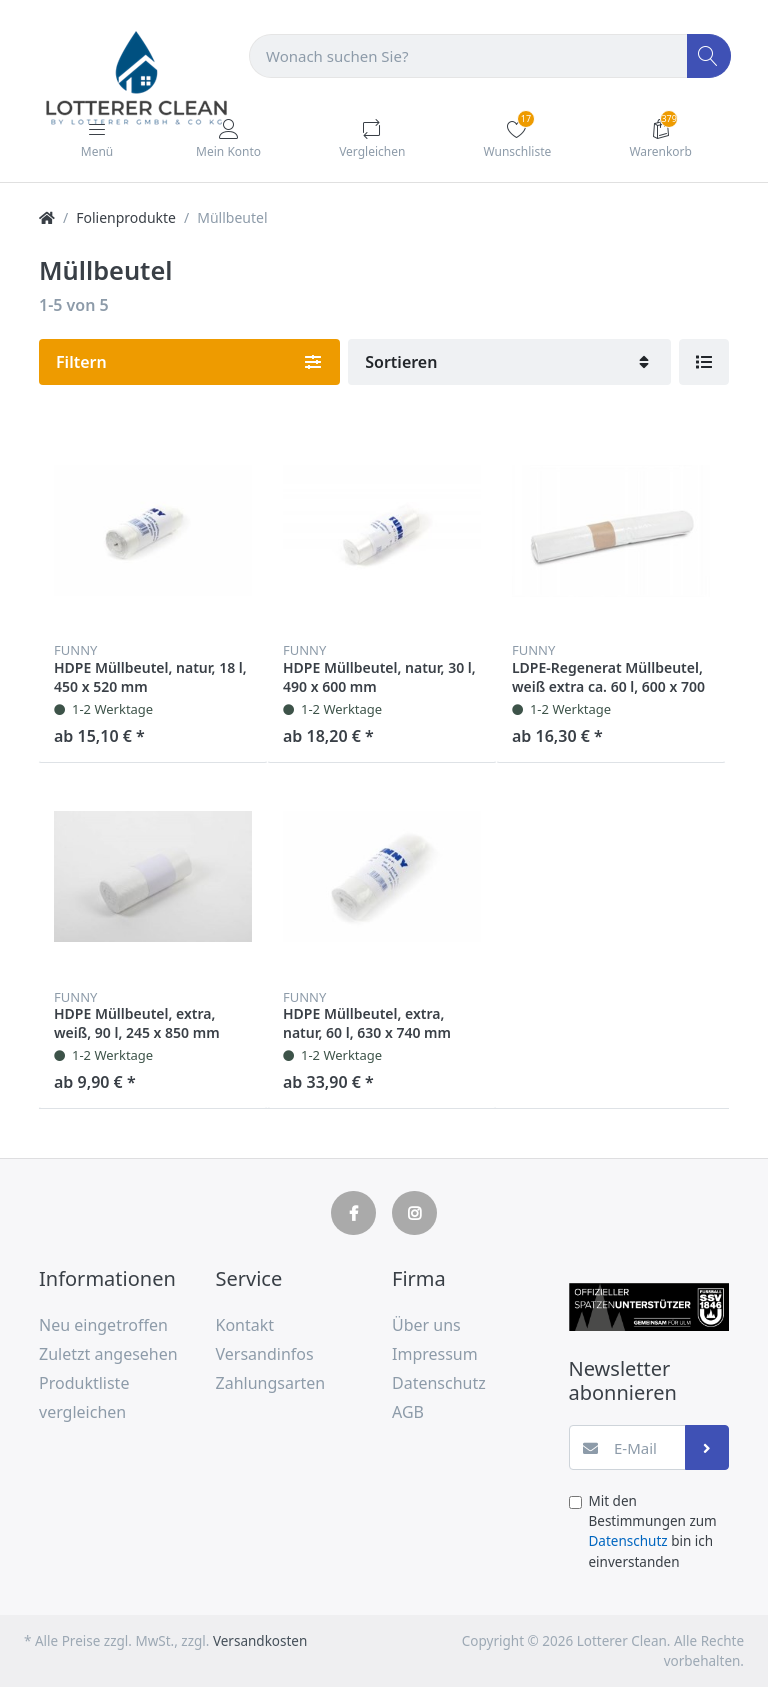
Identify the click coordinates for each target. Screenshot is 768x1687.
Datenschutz (628, 1541)
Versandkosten (260, 1641)
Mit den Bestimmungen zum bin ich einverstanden (653, 1531)
